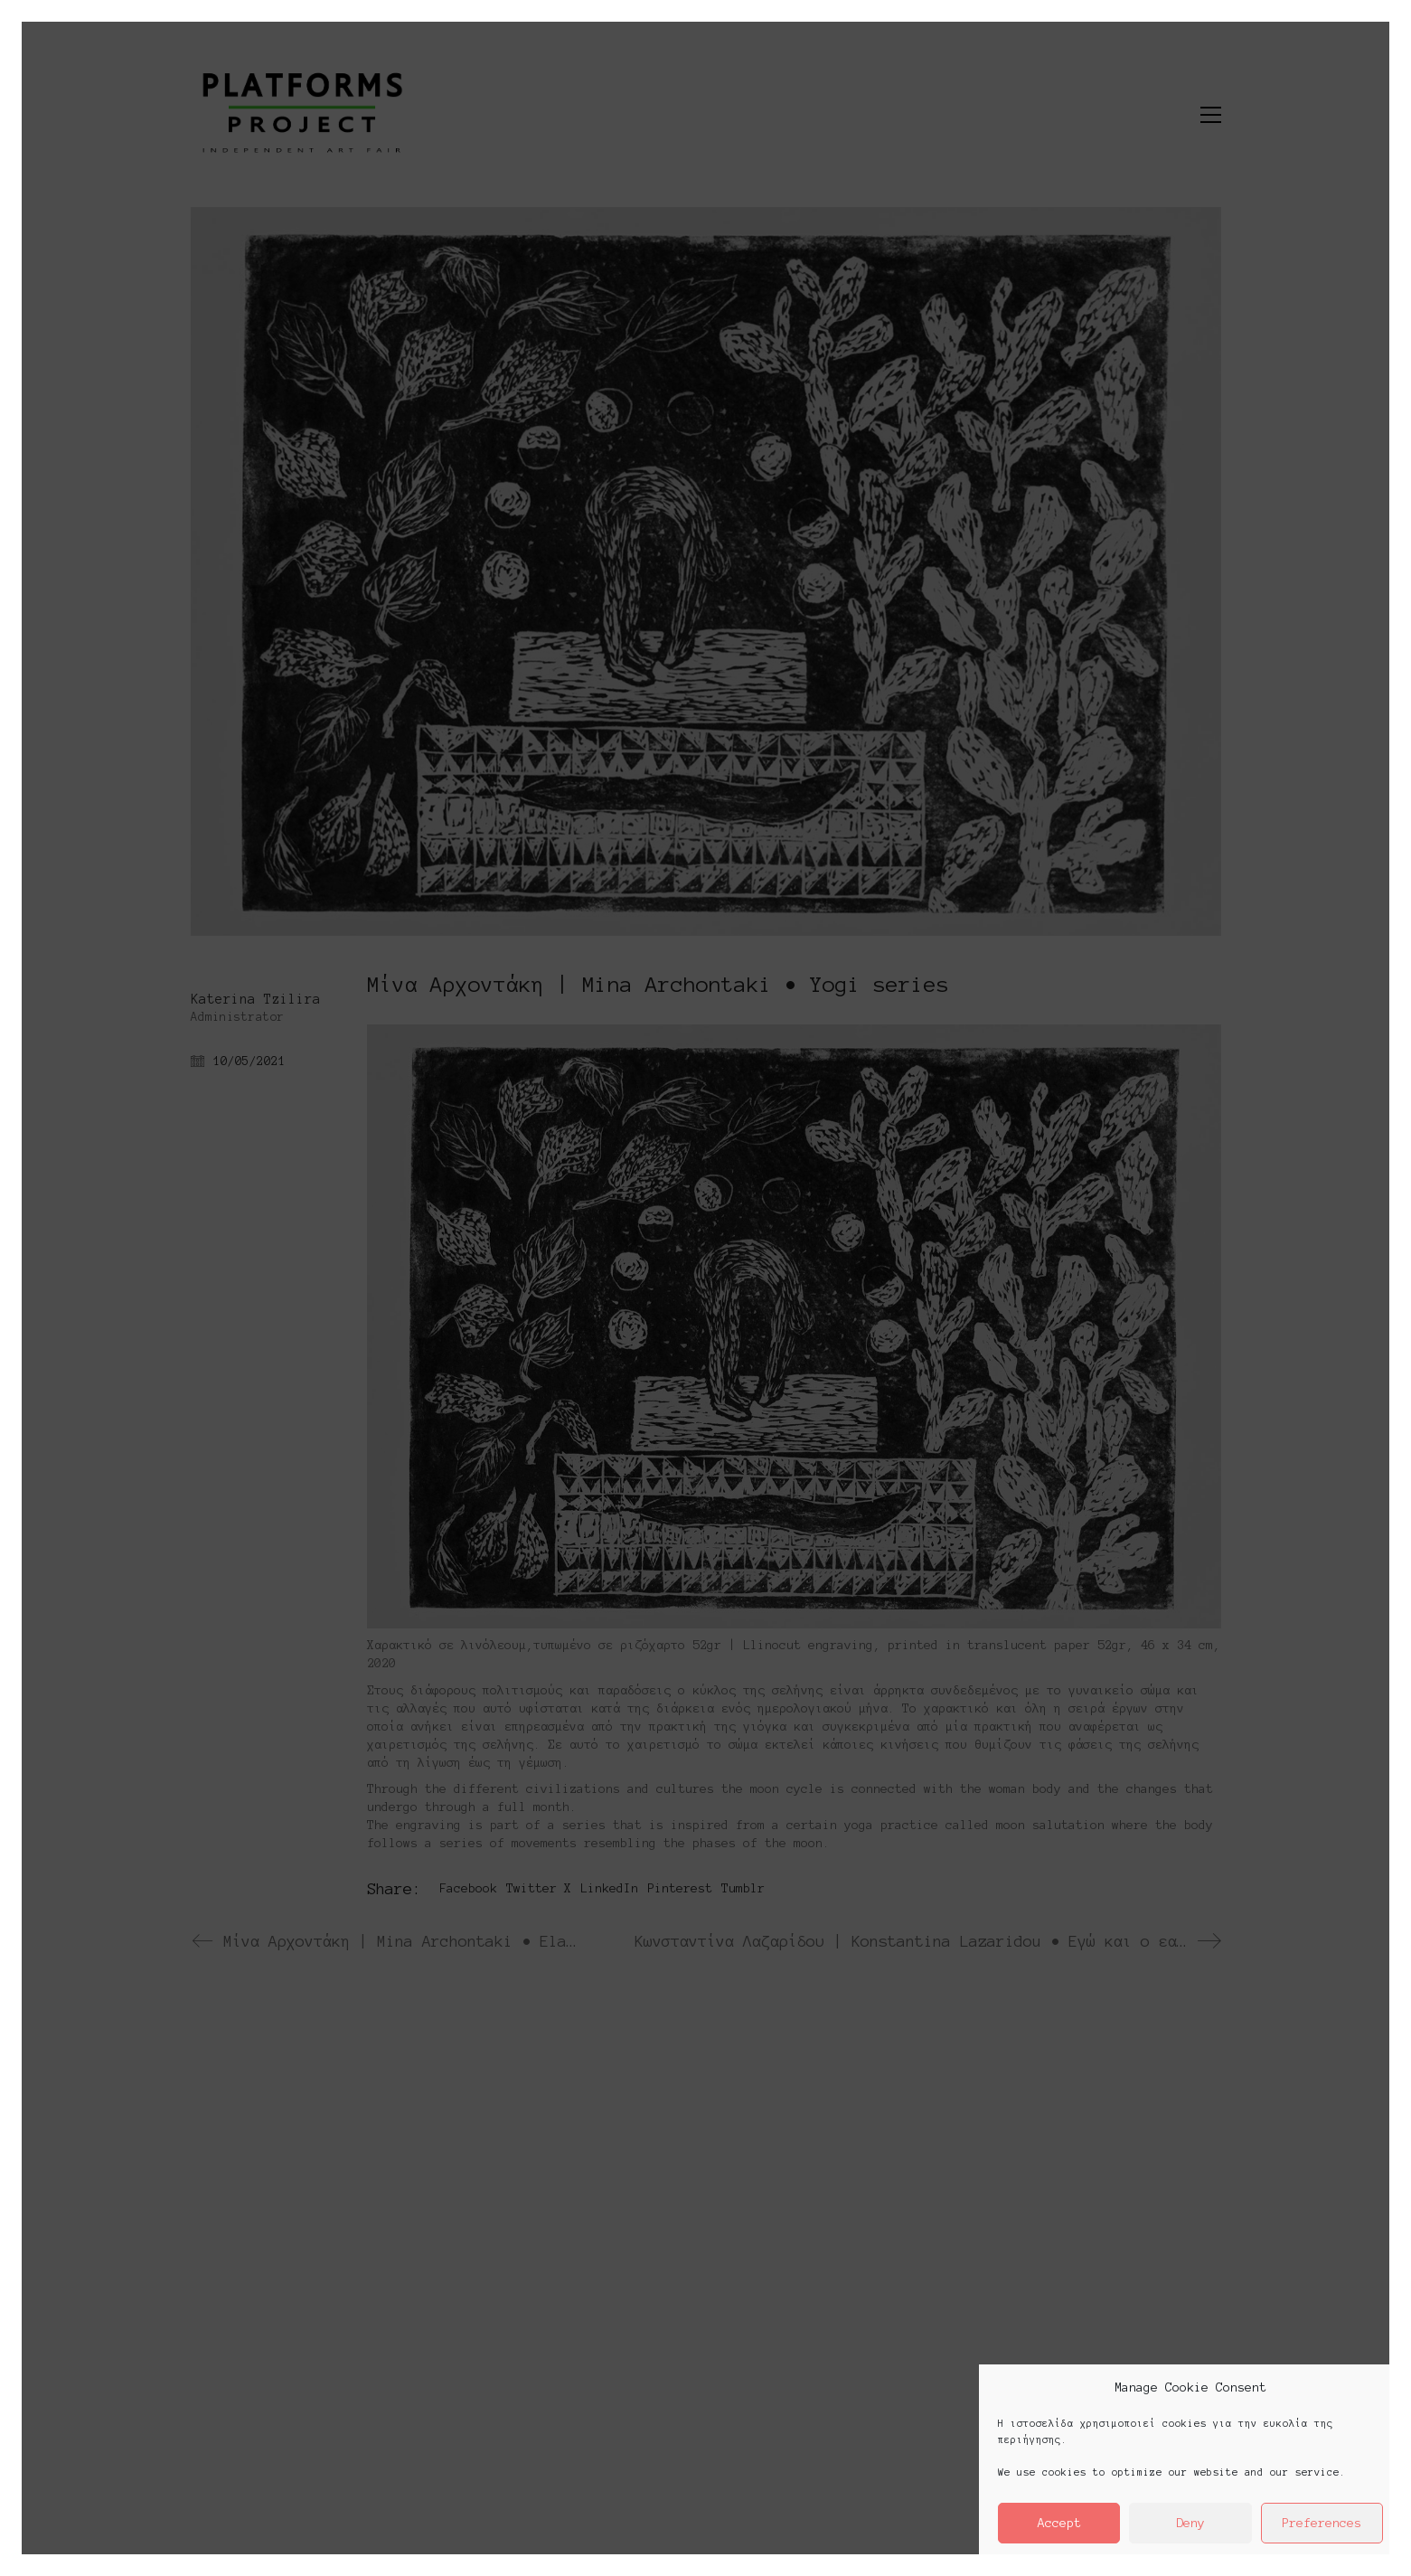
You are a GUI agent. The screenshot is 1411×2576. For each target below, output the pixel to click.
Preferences (1321, 2523)
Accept (1059, 2523)
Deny (1190, 2523)
